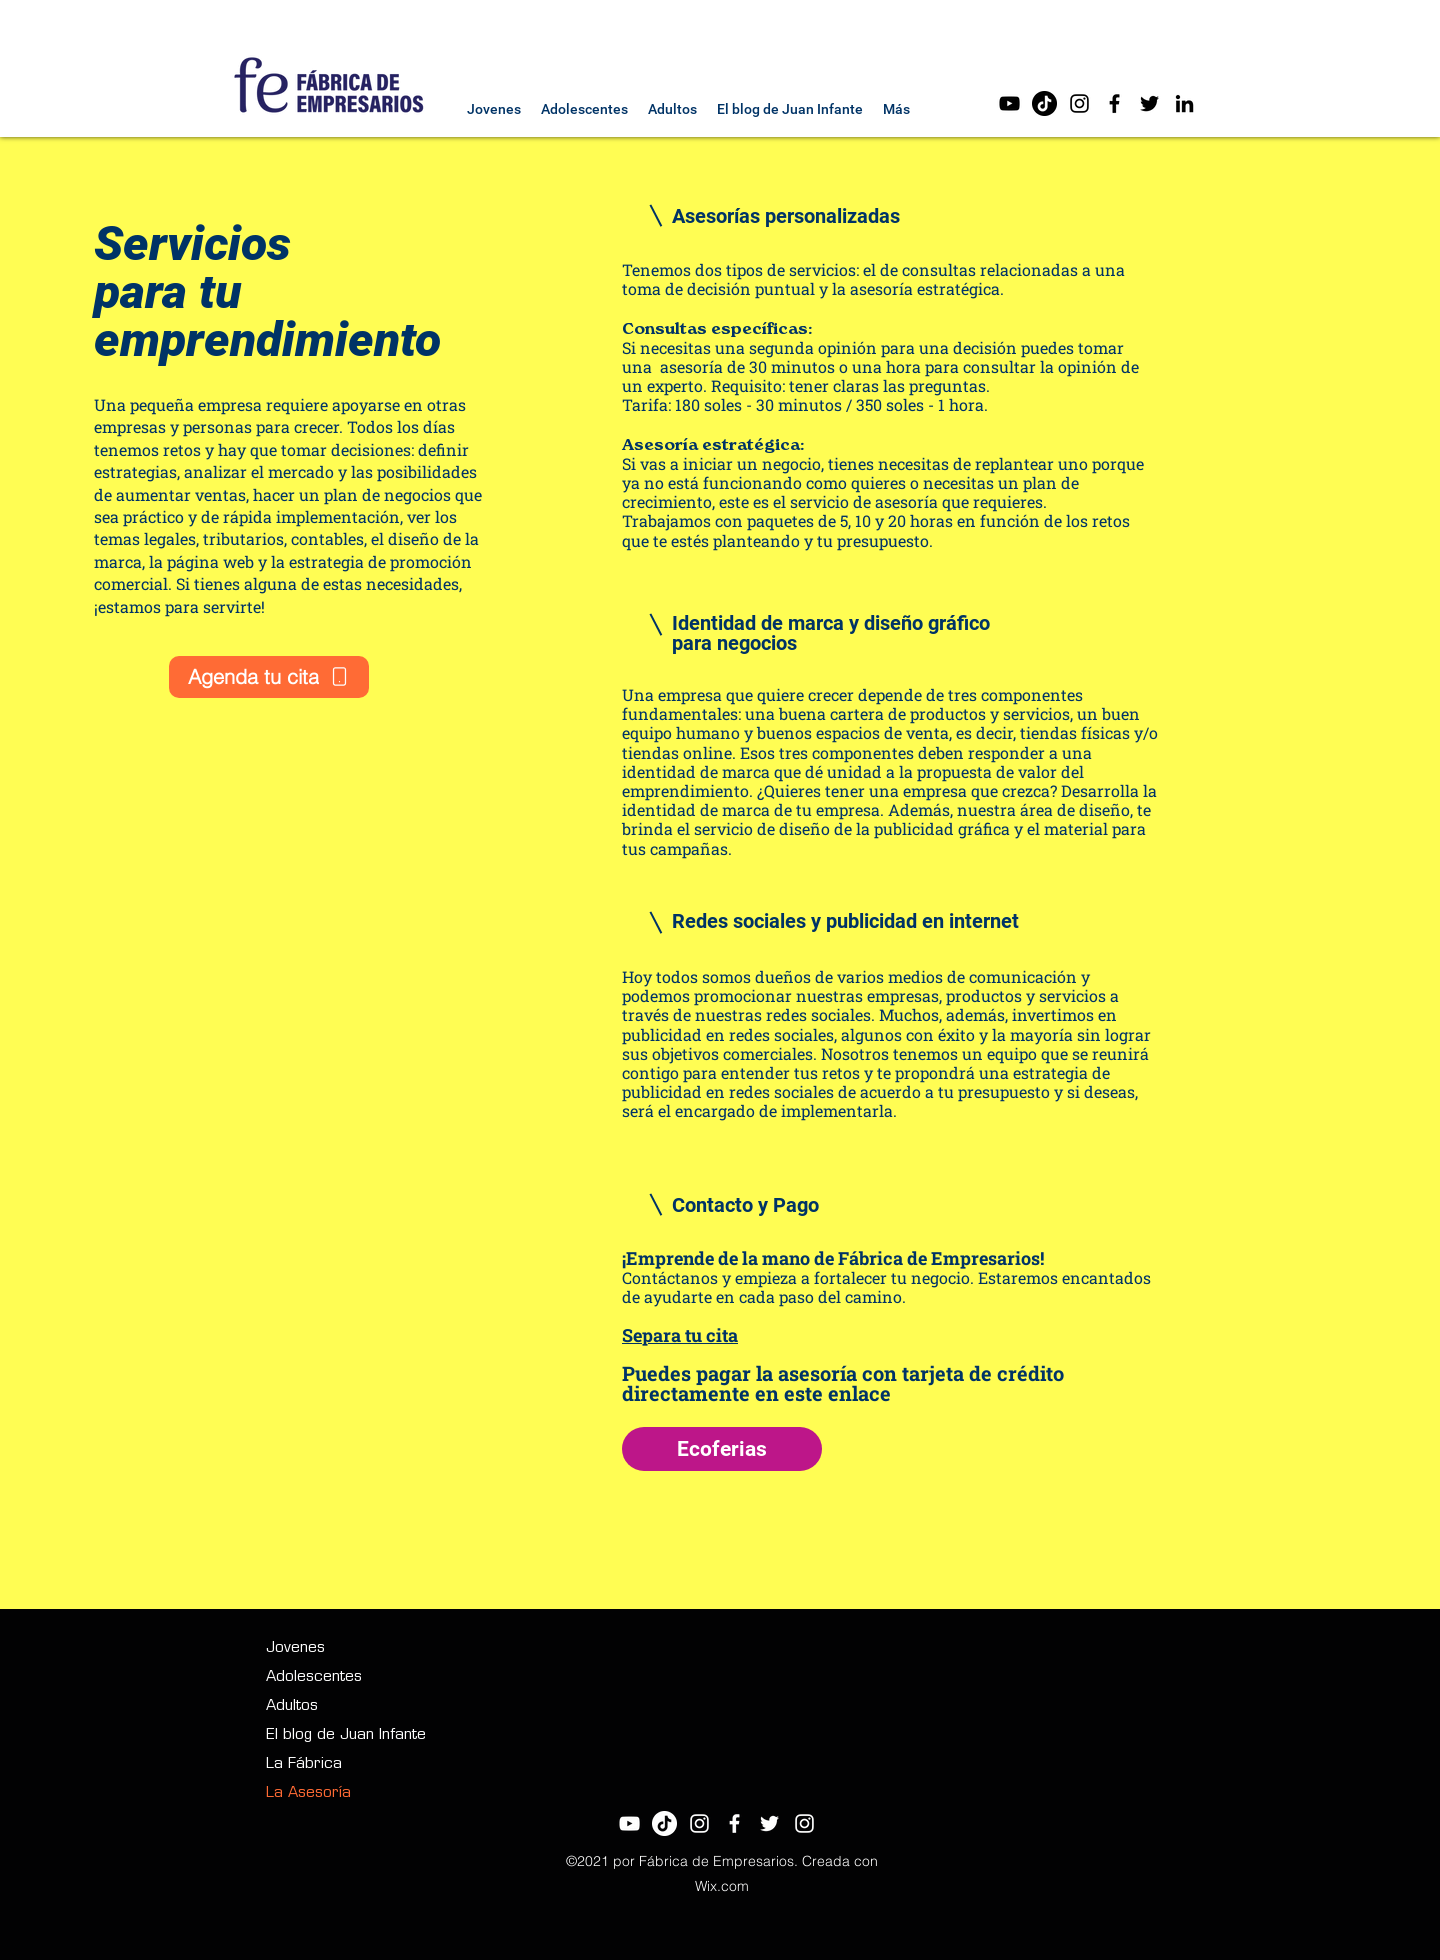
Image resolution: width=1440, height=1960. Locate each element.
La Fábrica (304, 1764)
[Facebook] (1114, 103)
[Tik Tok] (1044, 103)
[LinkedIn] (1184, 103)
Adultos (292, 1706)
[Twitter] (1149, 103)
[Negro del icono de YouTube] (1009, 103)
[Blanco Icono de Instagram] (699, 1823)
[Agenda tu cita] (269, 677)
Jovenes (295, 1648)
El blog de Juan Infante (346, 1735)
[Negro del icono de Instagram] (1079, 103)
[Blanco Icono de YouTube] (629, 1823)
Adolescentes (314, 1677)
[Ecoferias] (722, 1449)
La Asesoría (308, 1793)
